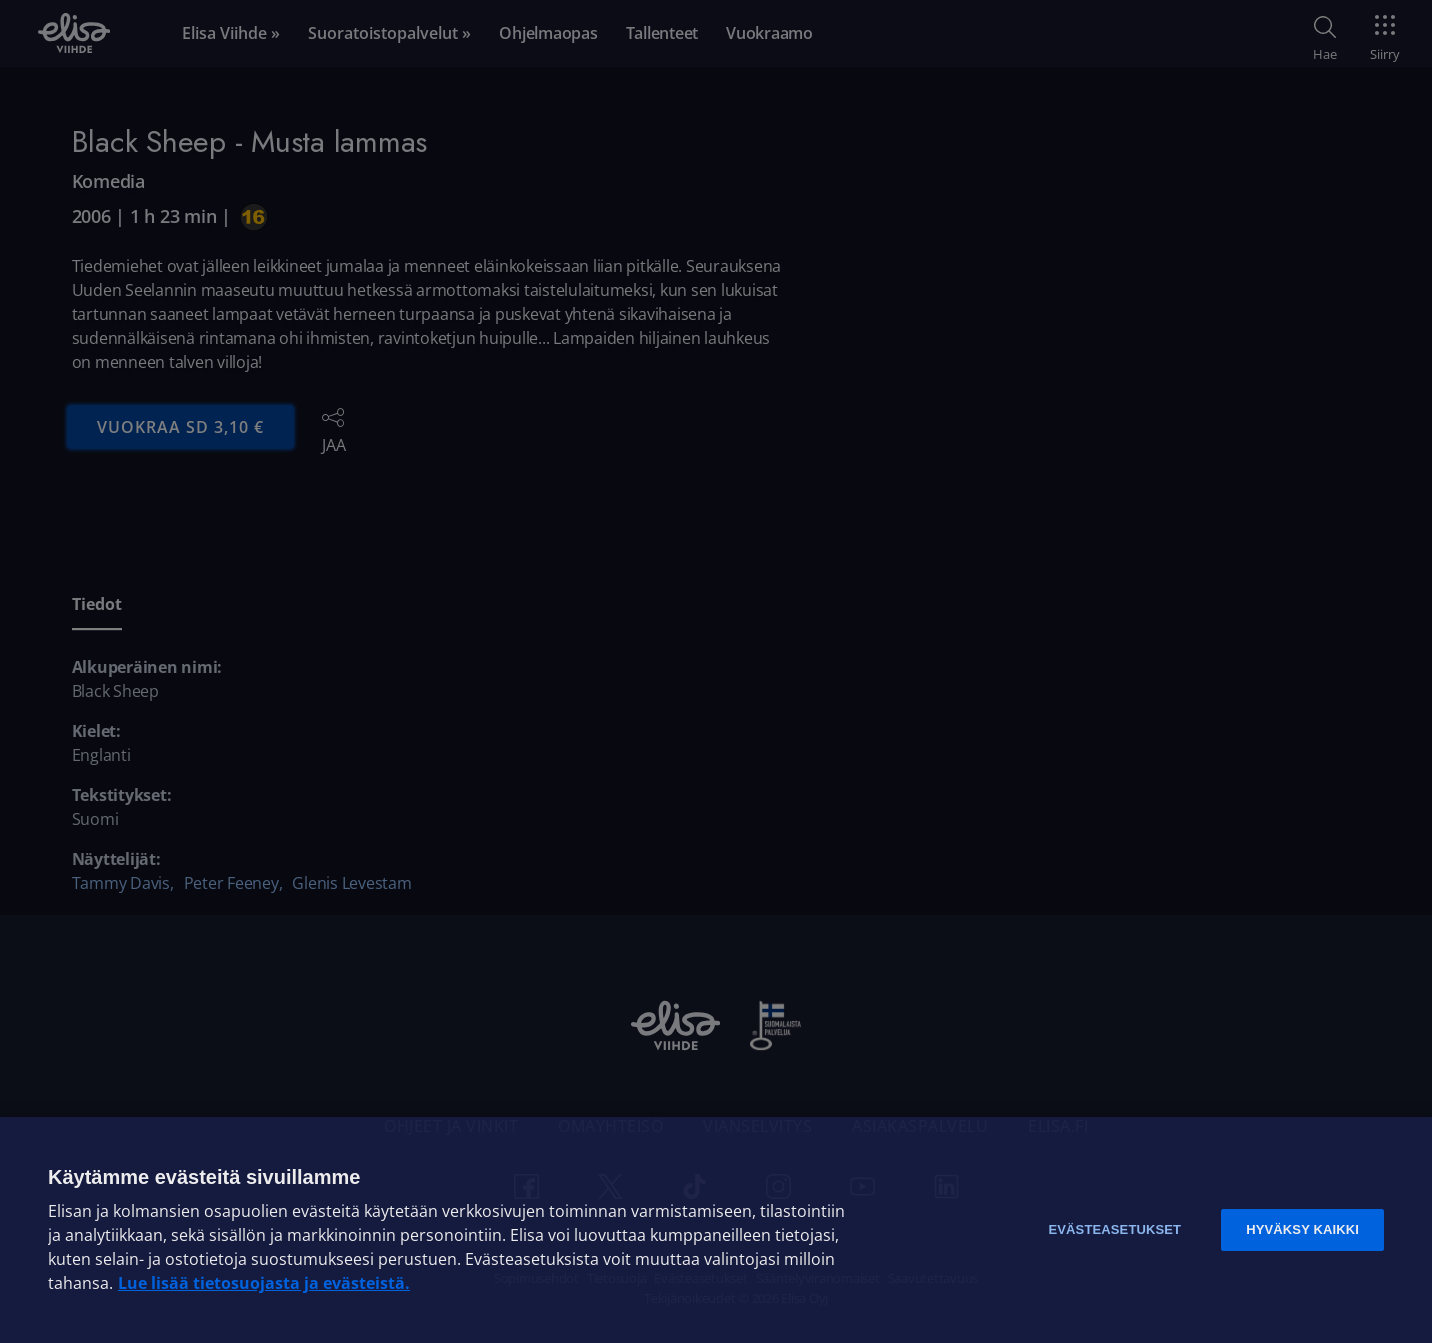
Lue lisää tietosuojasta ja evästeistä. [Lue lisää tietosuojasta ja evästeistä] (264, 1283)
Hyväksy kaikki (1302, 1229)
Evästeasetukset (1114, 1229)
